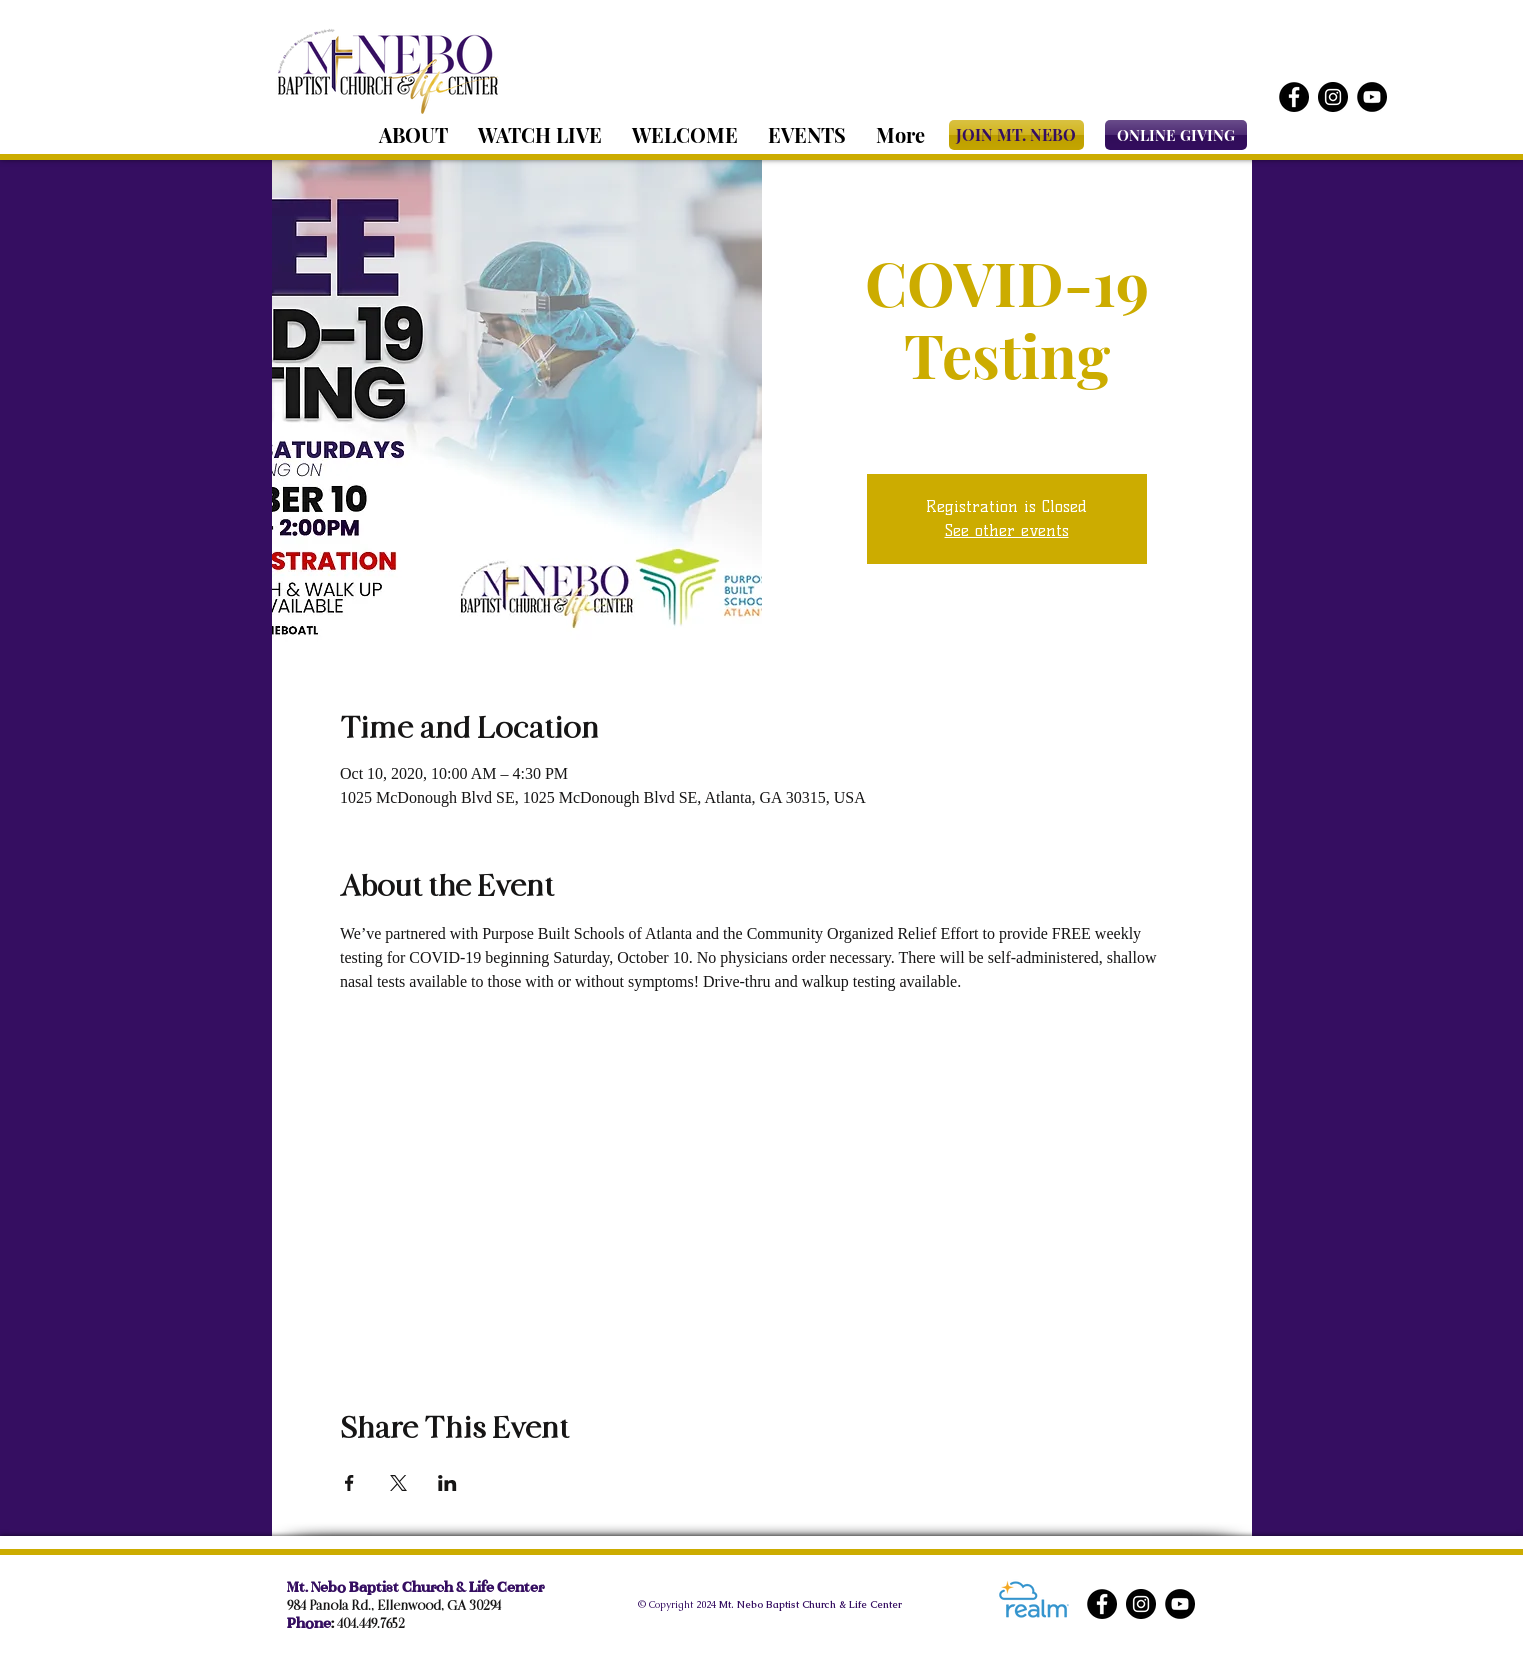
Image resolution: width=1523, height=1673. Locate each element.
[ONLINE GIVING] (1176, 135)
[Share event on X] (398, 1483)
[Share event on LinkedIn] (447, 1483)
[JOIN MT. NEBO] (1016, 135)
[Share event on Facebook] (349, 1483)
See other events (1007, 530)
